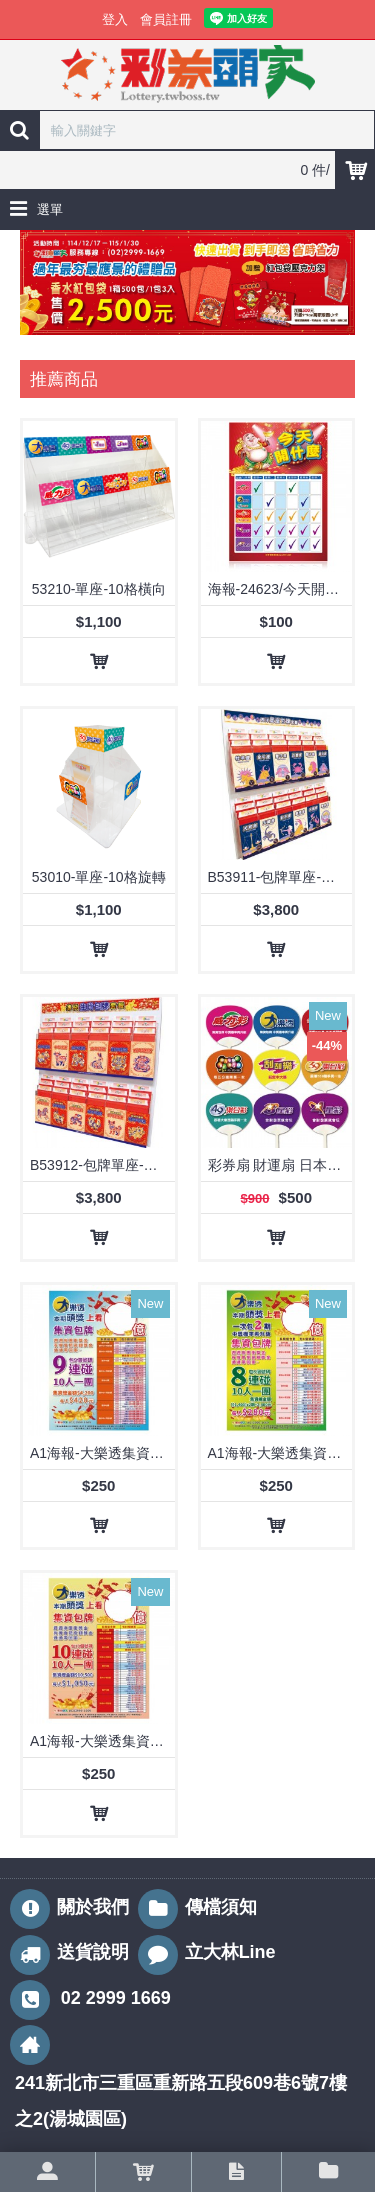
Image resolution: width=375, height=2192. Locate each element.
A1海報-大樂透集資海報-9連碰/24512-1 (102, 1453)
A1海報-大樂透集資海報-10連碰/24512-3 (102, 1741)
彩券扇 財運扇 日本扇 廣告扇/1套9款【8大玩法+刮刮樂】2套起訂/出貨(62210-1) (280, 1165)
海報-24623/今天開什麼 (280, 589)
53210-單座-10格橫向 (99, 589)
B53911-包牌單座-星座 (279, 877)
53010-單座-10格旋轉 (99, 877)
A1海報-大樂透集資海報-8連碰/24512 (280, 1453)
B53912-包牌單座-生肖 (101, 1165)
